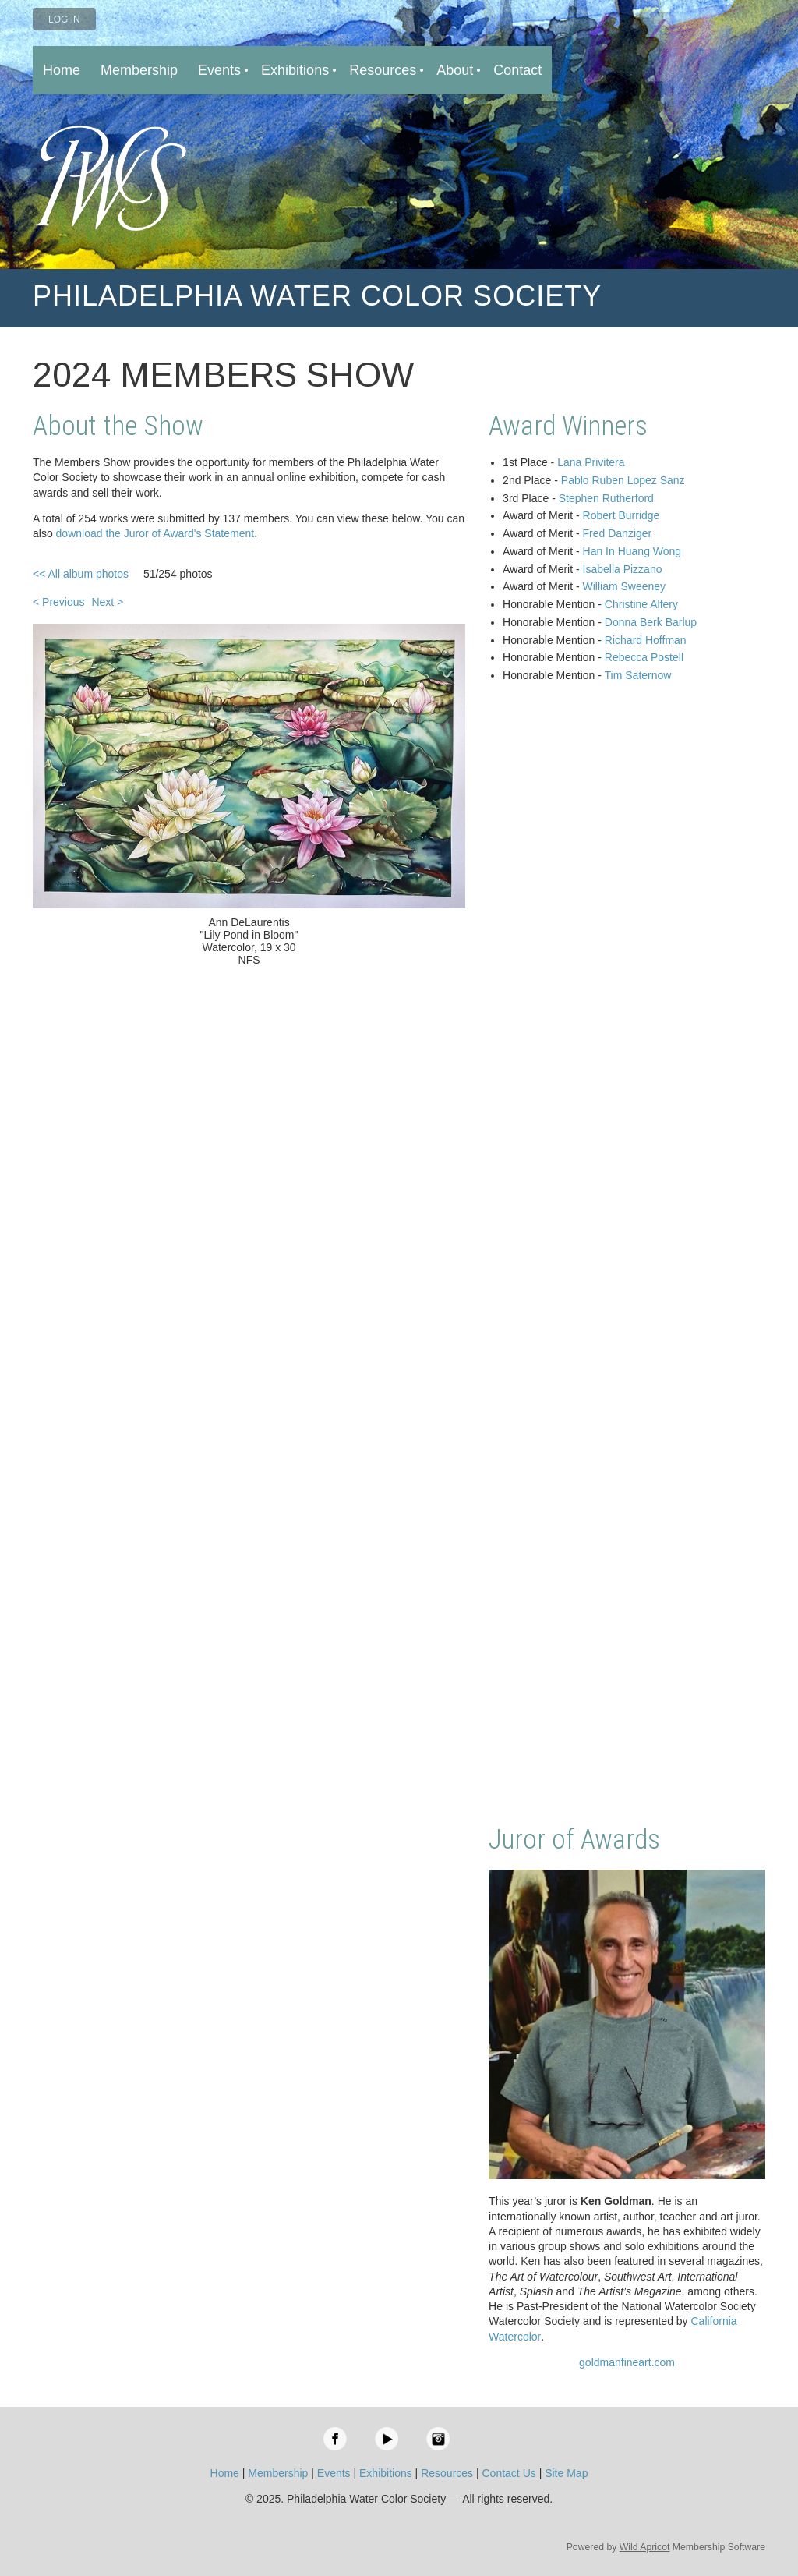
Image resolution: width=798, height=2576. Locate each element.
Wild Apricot (645, 2547)
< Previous (59, 602)
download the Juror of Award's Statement (155, 533)
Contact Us (509, 2473)
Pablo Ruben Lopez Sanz (623, 480)
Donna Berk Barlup (651, 622)
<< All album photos (81, 574)
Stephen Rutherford (606, 498)
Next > (107, 602)
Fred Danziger (617, 533)
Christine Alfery (641, 604)
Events (334, 2473)
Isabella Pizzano (622, 569)
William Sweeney (624, 586)
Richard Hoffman (646, 640)
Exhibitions (385, 2473)
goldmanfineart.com (627, 2362)
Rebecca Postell (644, 657)
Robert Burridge (621, 515)
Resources (447, 2473)
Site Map (566, 2473)
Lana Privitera (590, 462)
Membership (278, 2473)
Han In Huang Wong (632, 551)
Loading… (627, 1255)
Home (224, 2473)
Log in (64, 19)
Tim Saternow (638, 675)
